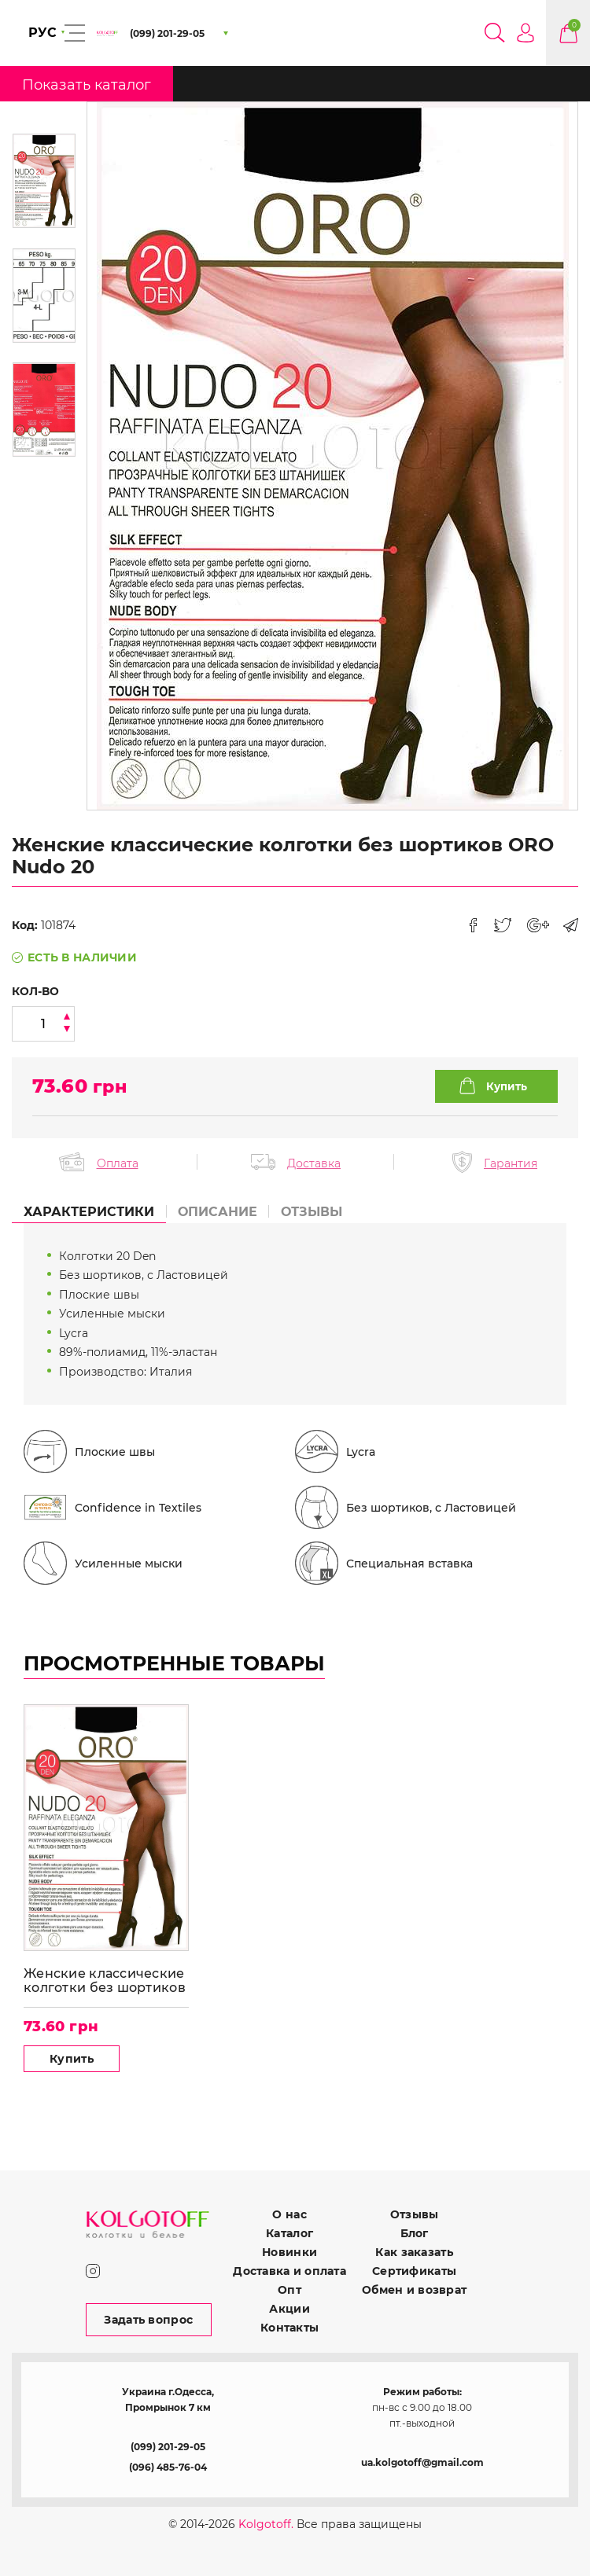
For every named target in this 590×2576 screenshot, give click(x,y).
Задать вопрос (148, 2320)
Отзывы (414, 2214)
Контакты (289, 2328)
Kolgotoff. (265, 2524)
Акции (289, 2309)
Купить (72, 2059)
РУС (42, 32)
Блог (414, 2233)
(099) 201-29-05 (168, 2447)
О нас (289, 2214)
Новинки (289, 2252)
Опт (289, 2290)
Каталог (289, 2233)
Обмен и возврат (414, 2290)
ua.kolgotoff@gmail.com (422, 2462)
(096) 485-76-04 (168, 2467)
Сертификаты (414, 2271)
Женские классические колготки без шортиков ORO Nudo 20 (105, 1980)
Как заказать (413, 2252)
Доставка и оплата (289, 2271)
